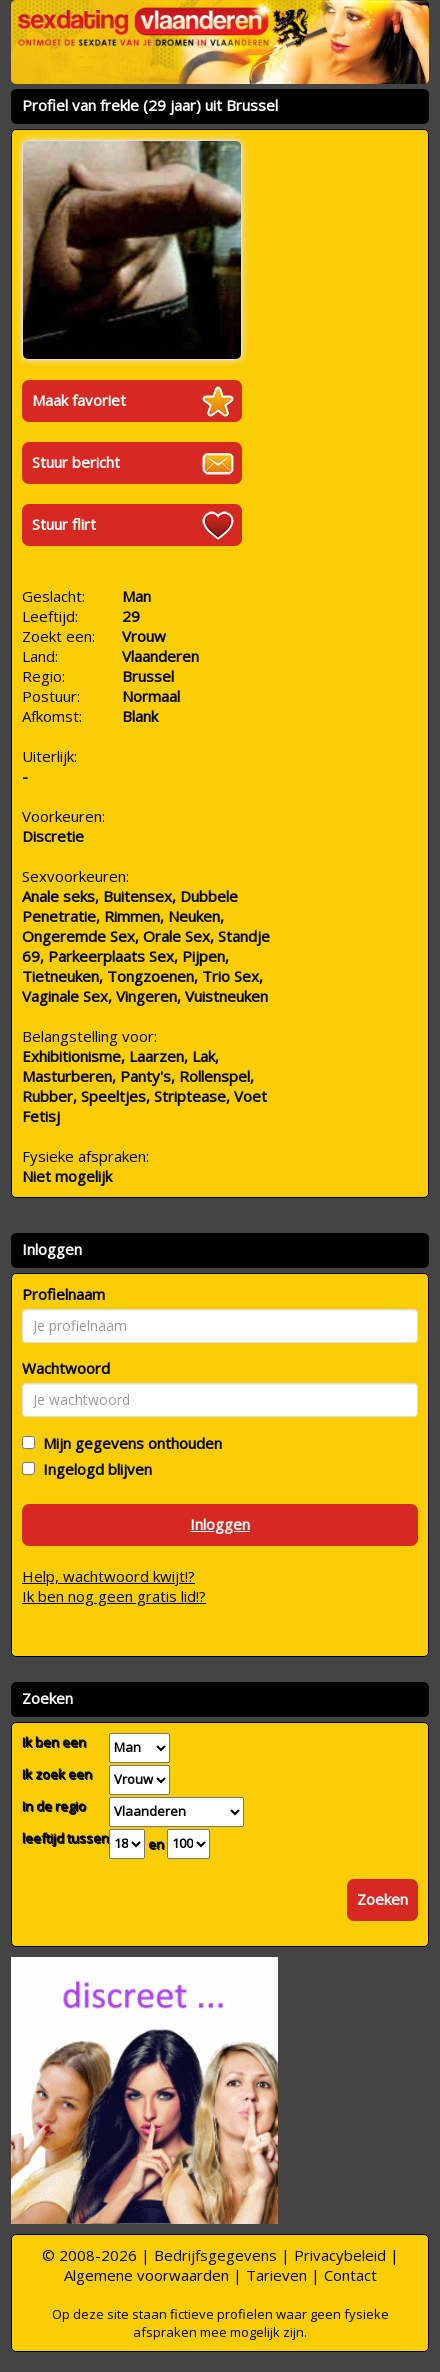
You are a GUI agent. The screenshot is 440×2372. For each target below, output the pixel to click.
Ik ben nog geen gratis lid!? (114, 1596)
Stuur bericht (76, 462)
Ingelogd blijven (93, 1469)
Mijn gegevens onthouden (128, 1443)
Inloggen (220, 1524)
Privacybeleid (340, 2255)
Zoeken (382, 1899)
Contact (350, 2275)
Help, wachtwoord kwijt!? (108, 1576)
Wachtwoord (66, 1368)
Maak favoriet (79, 400)
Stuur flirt (64, 524)
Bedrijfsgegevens (215, 2255)
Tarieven (276, 2275)
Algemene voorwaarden (146, 2275)
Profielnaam (63, 1294)
